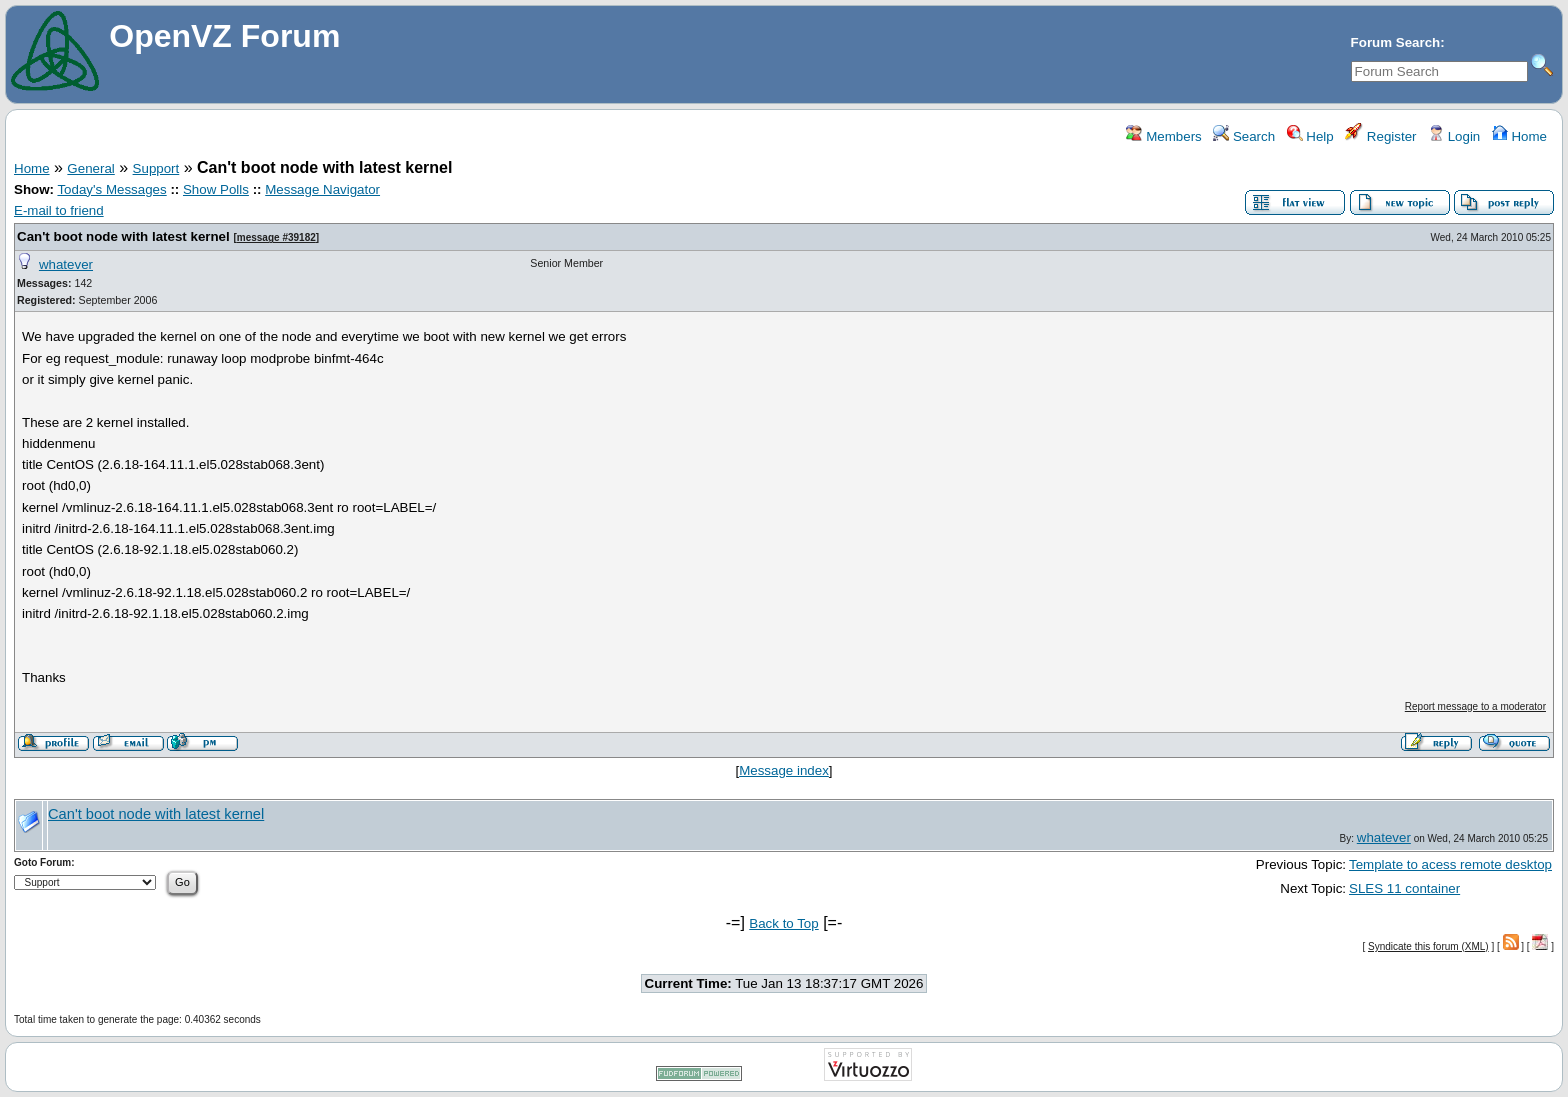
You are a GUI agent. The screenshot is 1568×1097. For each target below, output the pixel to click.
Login (1454, 136)
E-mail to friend (59, 210)
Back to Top (783, 923)
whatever (66, 264)
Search (1244, 136)
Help (1310, 136)
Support (156, 168)
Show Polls (216, 189)
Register (1380, 136)
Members (1163, 136)
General (90, 168)
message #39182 (276, 237)
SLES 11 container (1404, 888)
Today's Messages (111, 189)
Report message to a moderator (1475, 706)
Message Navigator (322, 189)
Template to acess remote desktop (1450, 864)
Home (1519, 136)
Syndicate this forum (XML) (1428, 946)
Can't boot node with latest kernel (123, 236)
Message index (784, 770)
